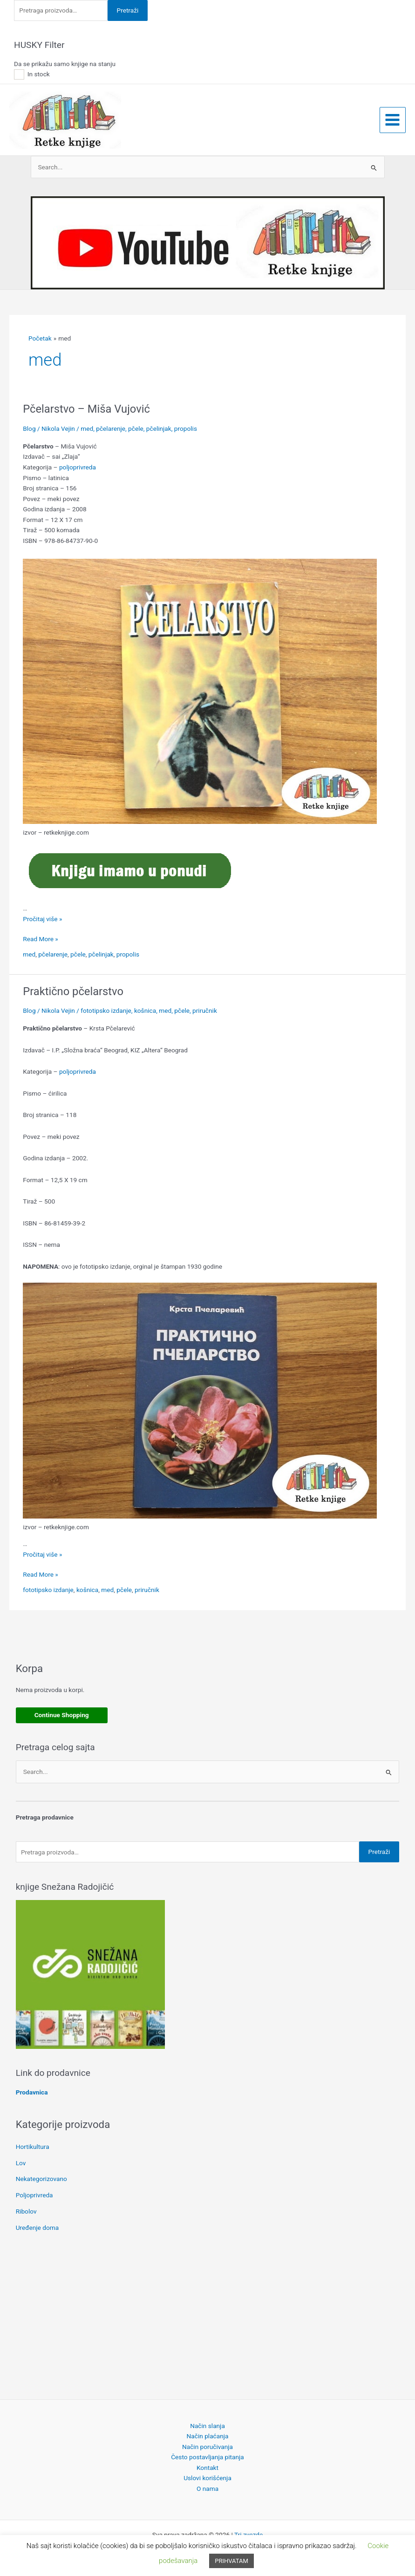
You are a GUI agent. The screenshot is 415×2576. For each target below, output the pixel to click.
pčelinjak (158, 428)
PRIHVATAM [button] (231, 2560)
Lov (21, 2163)
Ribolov (26, 2211)
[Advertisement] (208, 2318)
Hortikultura (32, 2146)
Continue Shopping (61, 1715)
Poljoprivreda (34, 2195)
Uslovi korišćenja (207, 2478)
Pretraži (128, 10)
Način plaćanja (208, 2436)
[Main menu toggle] (393, 120)
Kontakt (207, 2467)
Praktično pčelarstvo (73, 991)
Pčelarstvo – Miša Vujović (86, 408)
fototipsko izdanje (106, 1010)
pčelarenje (110, 428)
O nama (207, 2488)
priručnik (204, 1010)
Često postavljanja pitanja (207, 2457)
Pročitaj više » (42, 919)
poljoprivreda (77, 467)
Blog (29, 428)
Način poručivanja (207, 2446)
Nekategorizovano (41, 2178)
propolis (185, 428)
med (87, 428)
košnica (145, 1010)
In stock (38, 74)
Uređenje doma (37, 2227)
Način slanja (207, 2425)
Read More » (40, 939)
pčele (135, 428)
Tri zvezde (248, 2534)
